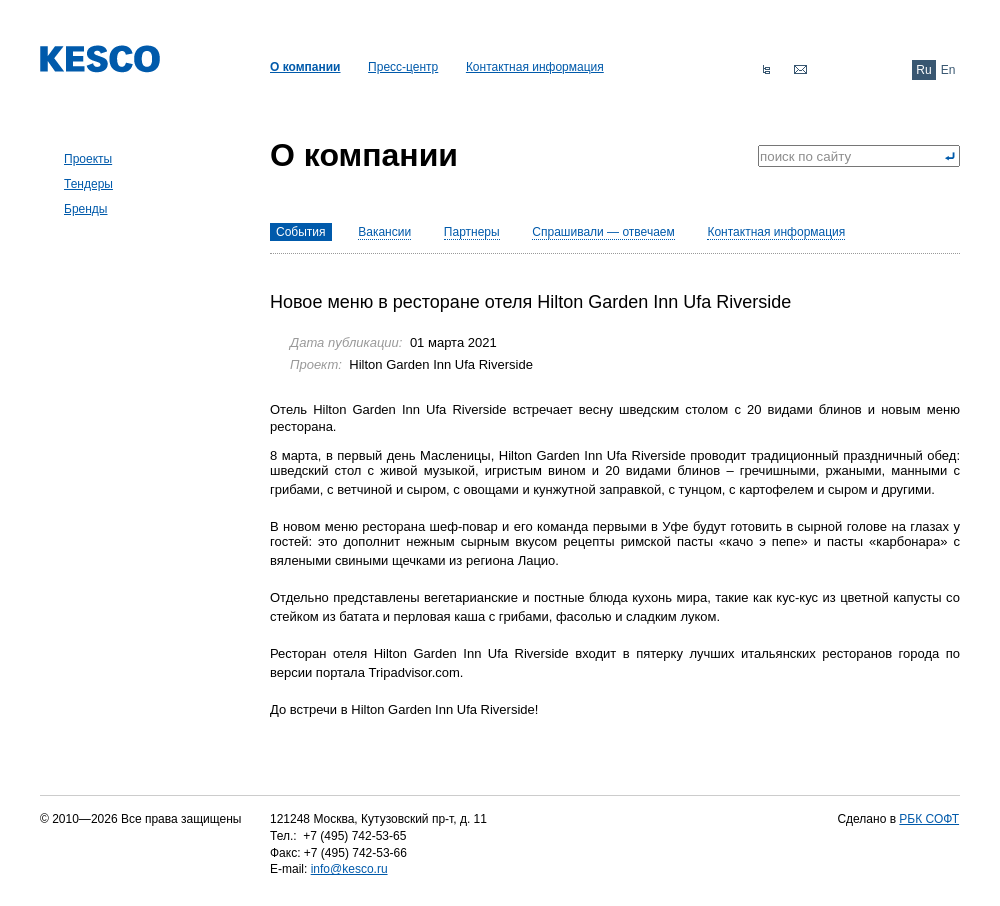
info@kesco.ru (349, 869)
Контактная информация (535, 67)
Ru (923, 70)
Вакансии (384, 232)
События (301, 232)
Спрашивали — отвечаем (603, 232)
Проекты (88, 159)
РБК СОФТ (929, 819)
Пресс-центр (403, 67)
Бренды (85, 209)
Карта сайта (766, 70)
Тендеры (88, 184)
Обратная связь (800, 70)
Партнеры (472, 232)
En (948, 70)
